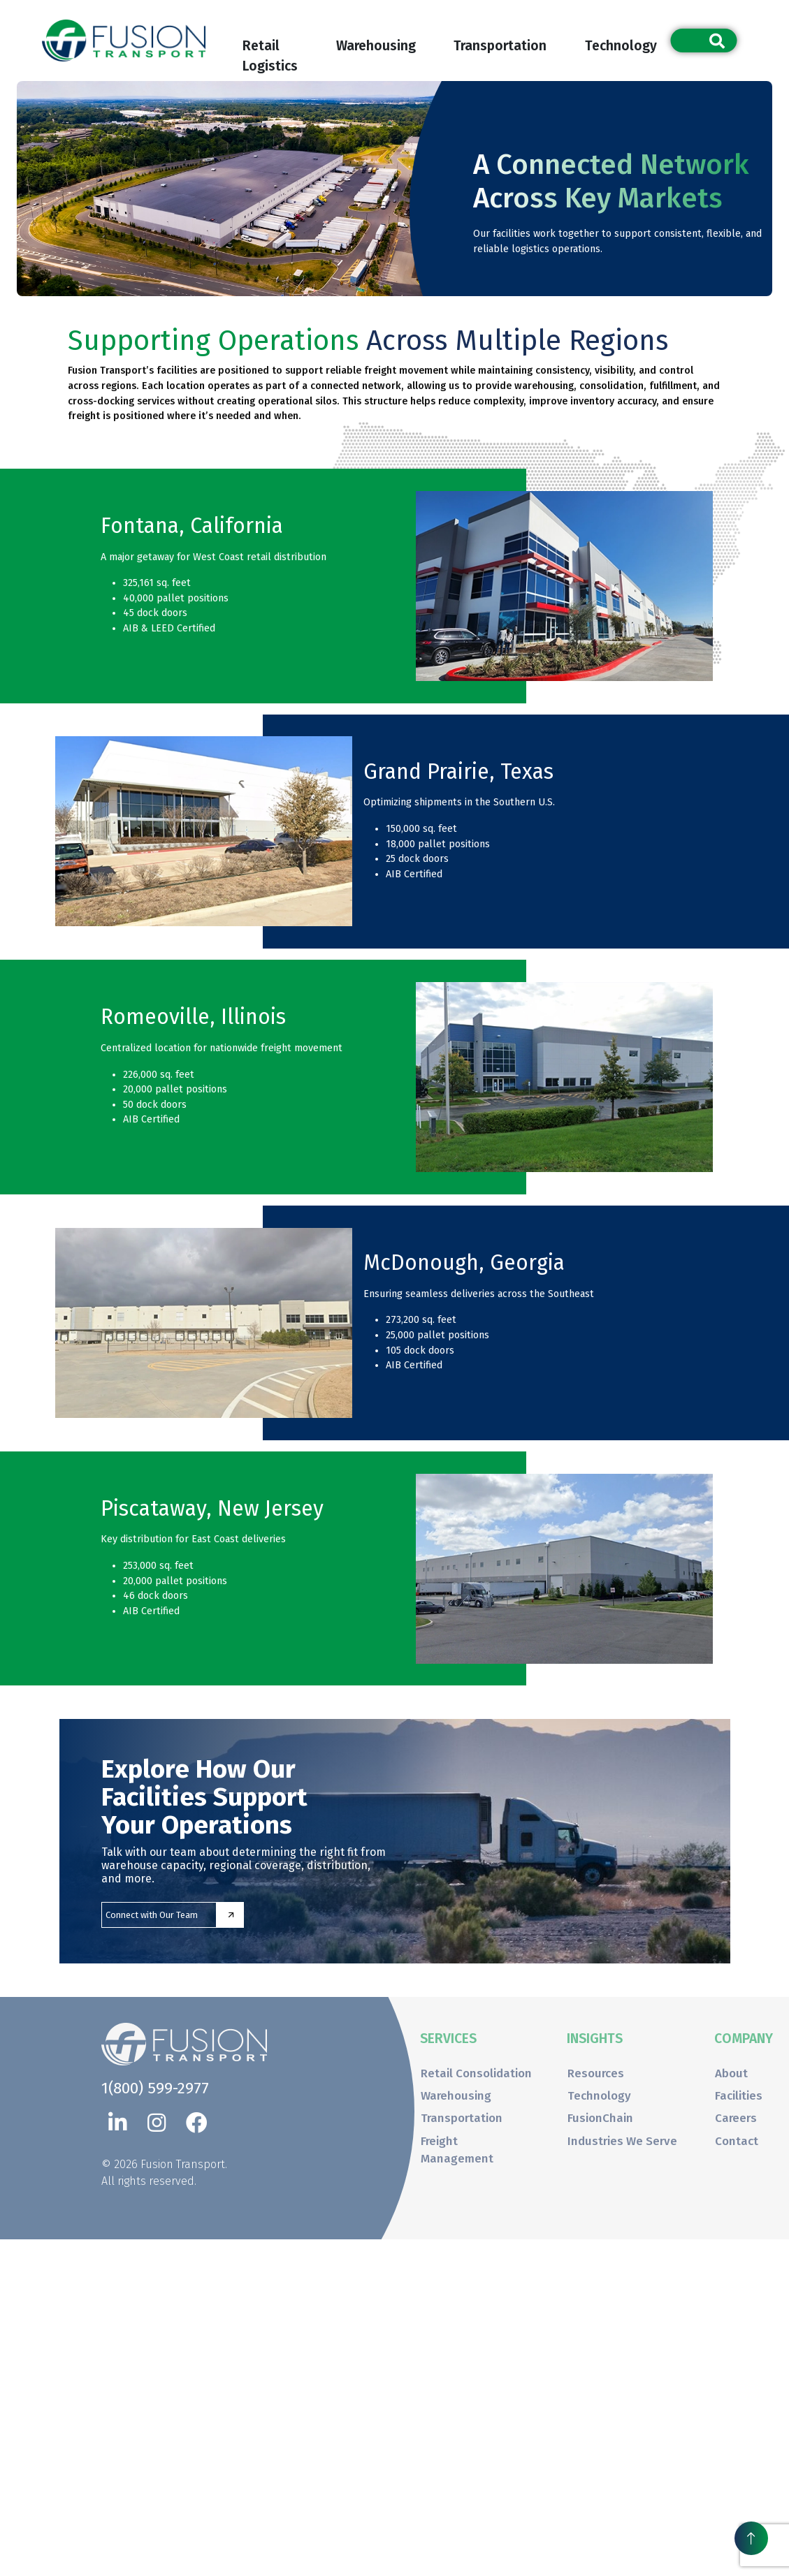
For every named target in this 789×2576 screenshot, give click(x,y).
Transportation (500, 46)
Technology (621, 46)
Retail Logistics (270, 49)
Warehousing (376, 46)
